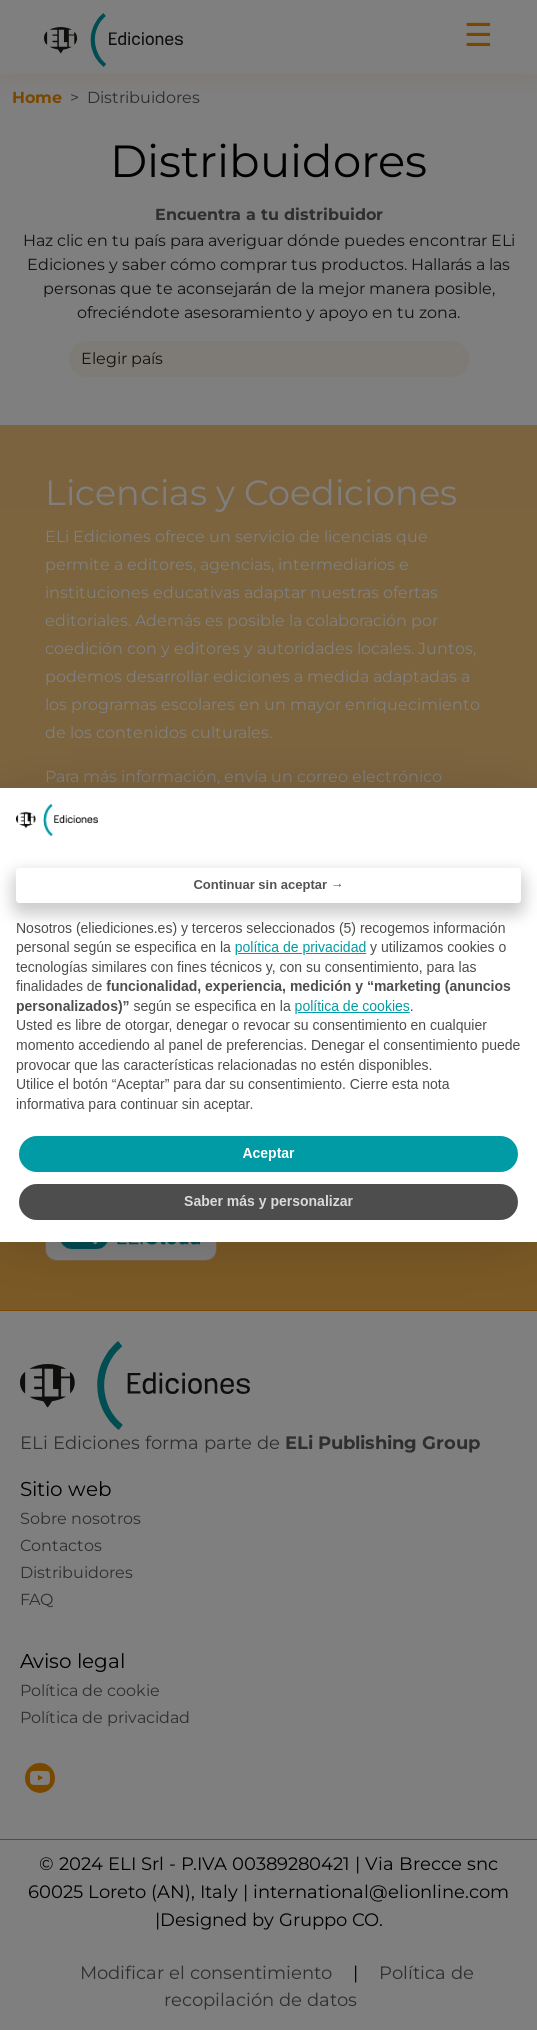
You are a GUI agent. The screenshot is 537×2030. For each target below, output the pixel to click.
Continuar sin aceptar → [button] (268, 884)
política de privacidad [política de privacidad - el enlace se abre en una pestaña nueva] (301, 947)
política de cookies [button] (352, 1006)
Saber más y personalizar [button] (268, 1201)
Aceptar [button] (268, 1153)
